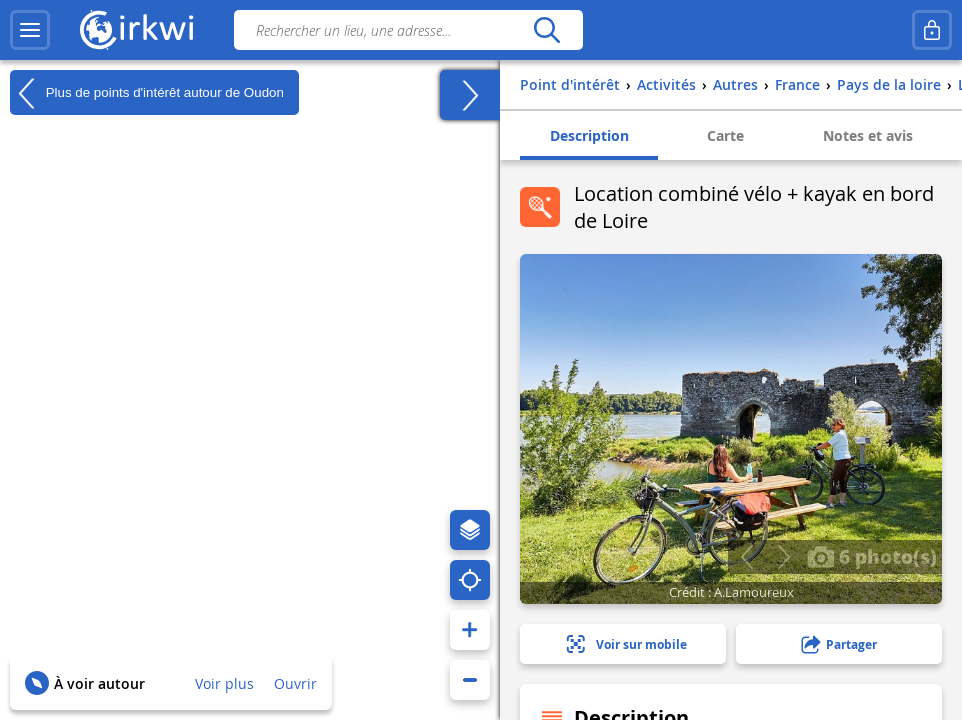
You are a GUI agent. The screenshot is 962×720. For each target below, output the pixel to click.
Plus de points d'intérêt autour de (147, 93)
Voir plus (224, 683)
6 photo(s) (872, 556)
